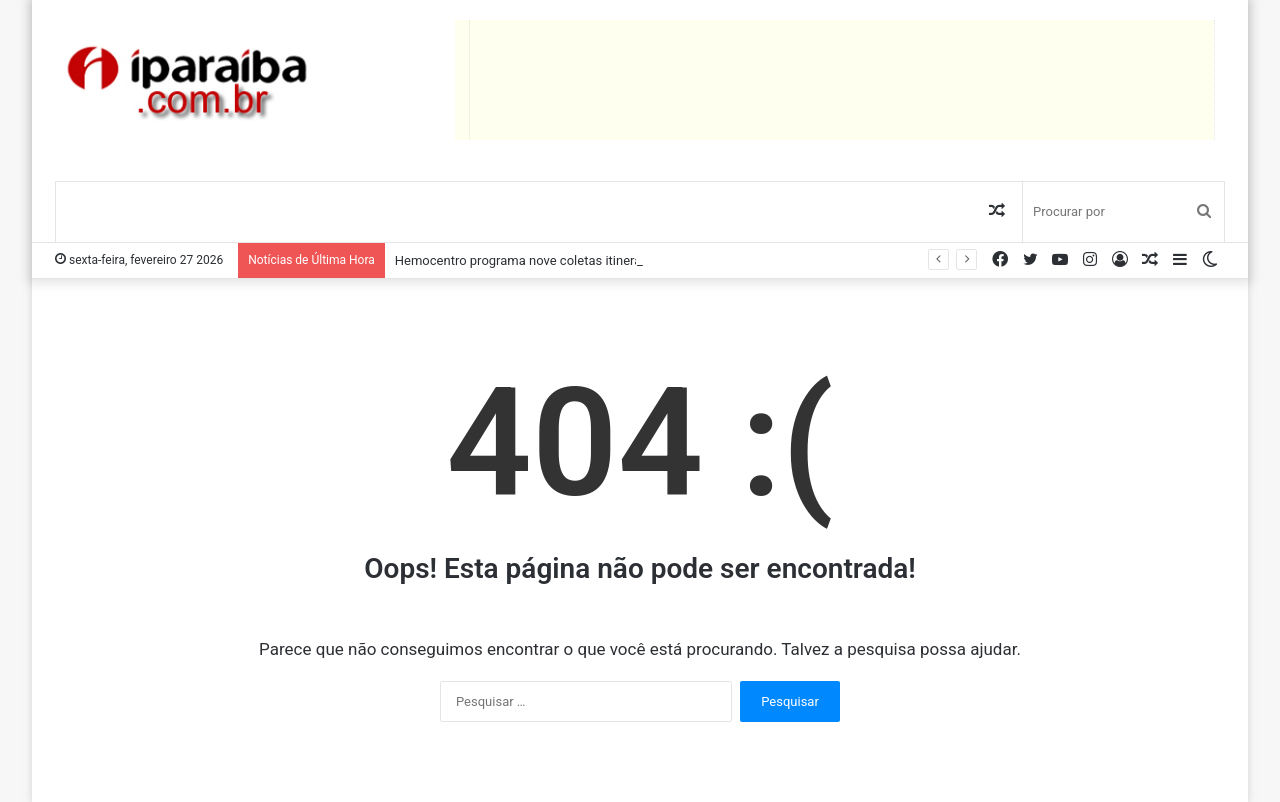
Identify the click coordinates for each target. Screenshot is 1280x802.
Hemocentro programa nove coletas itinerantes (531, 260)
